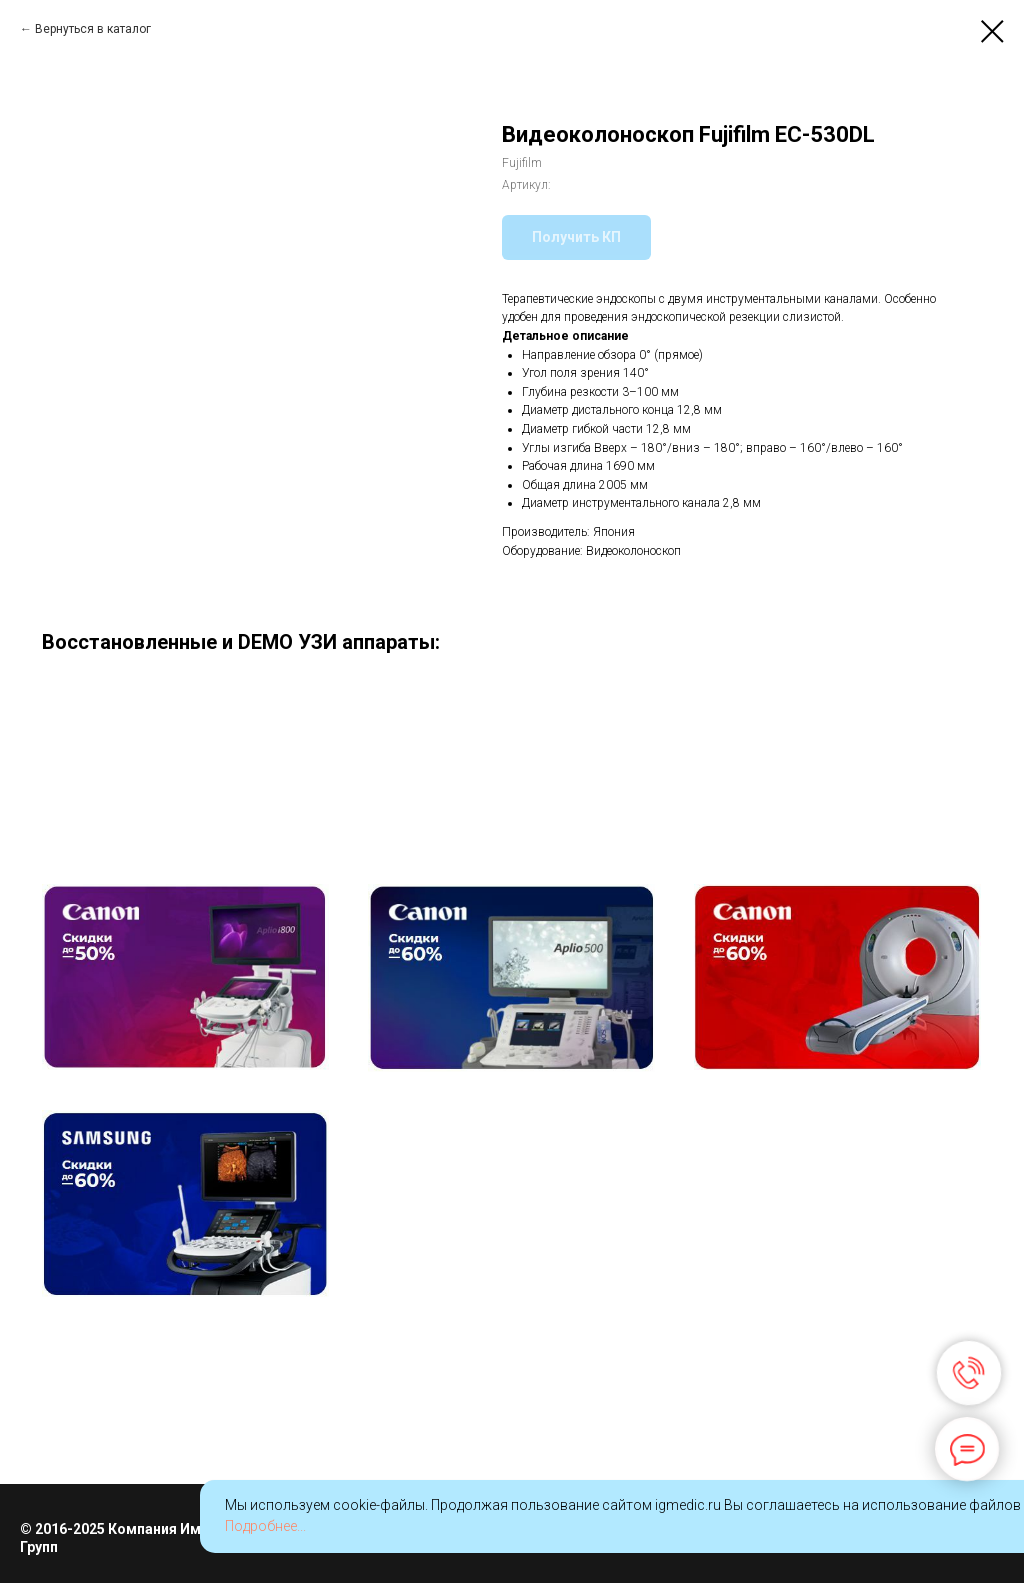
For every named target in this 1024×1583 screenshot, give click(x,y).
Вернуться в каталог (93, 29)
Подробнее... (265, 1526)
